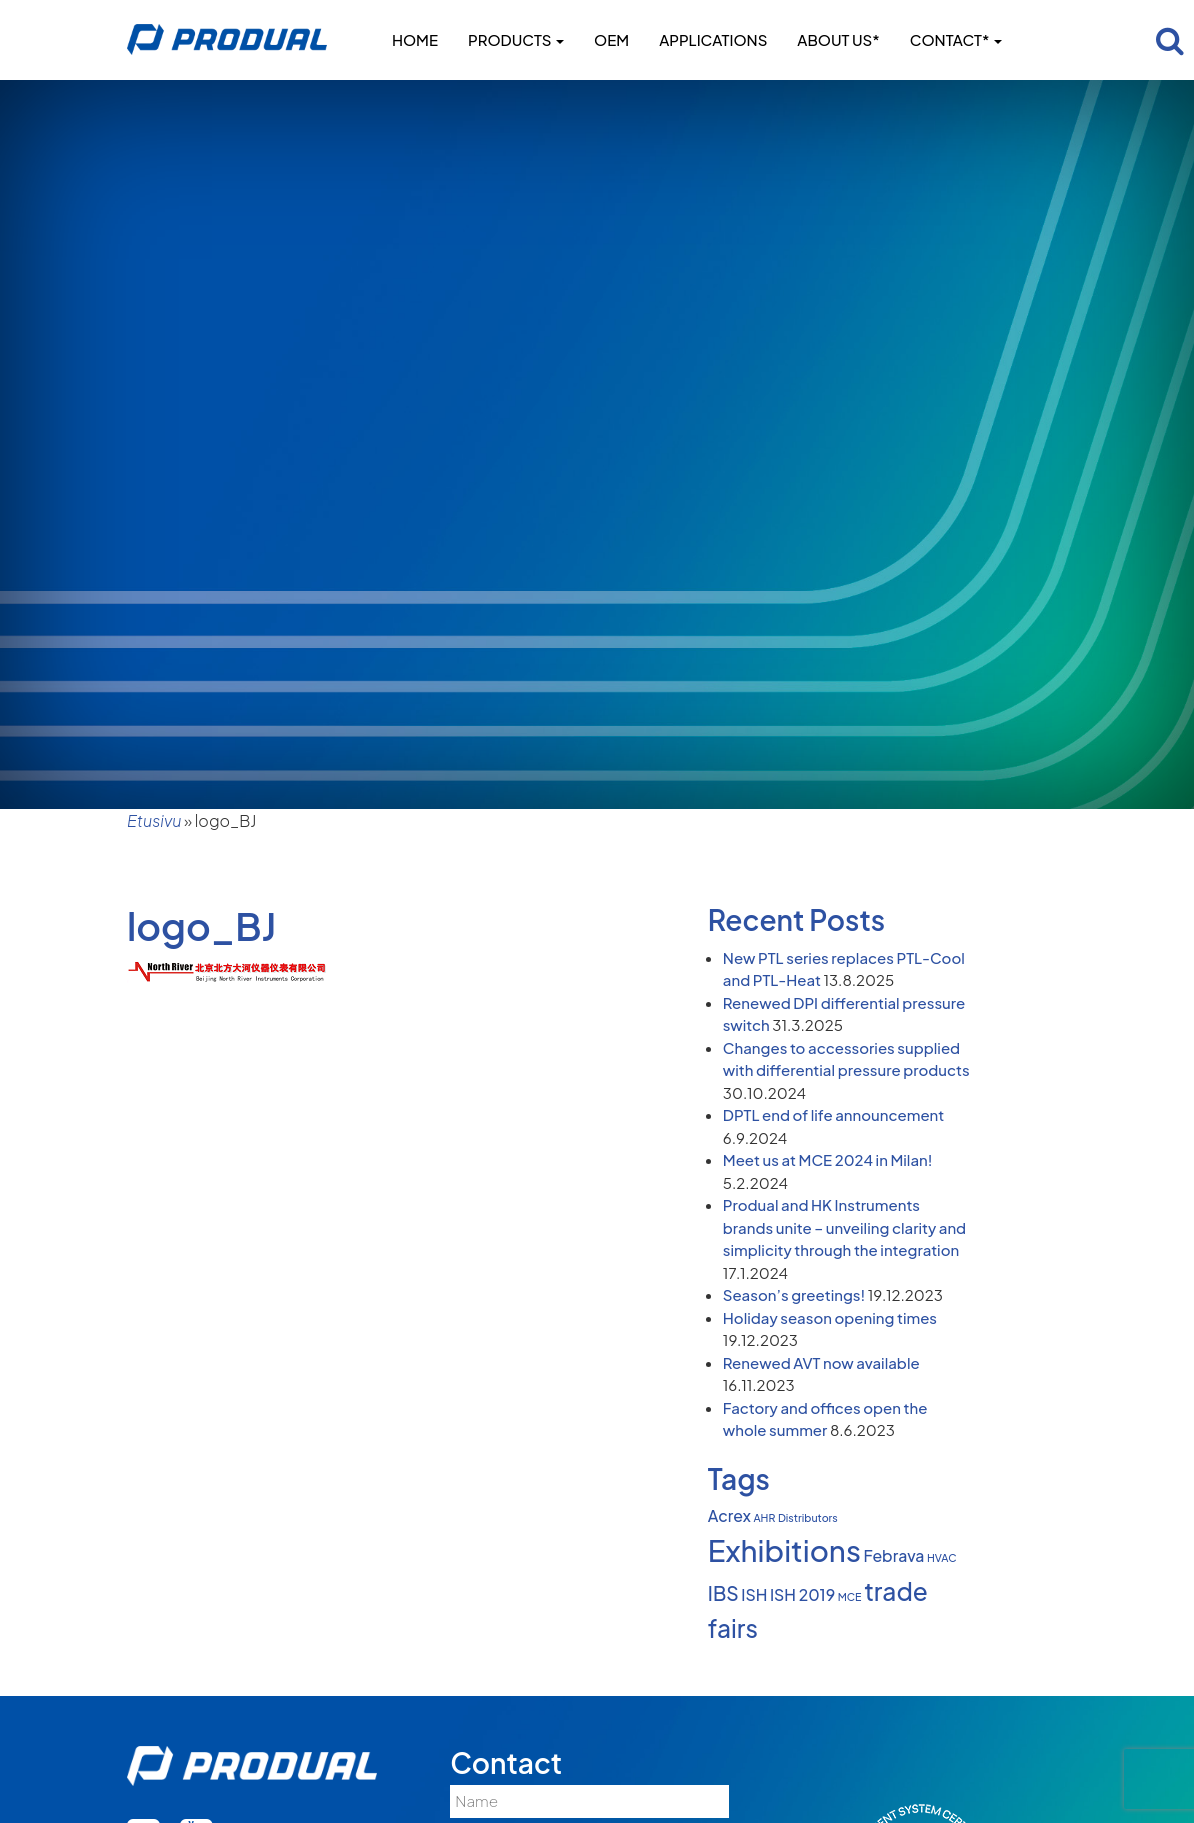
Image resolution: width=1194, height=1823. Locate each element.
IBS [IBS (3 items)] (723, 1593)
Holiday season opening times (830, 1317)
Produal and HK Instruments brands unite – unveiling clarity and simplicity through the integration (844, 1227)
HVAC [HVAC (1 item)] (942, 1557)
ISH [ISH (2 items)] (754, 1595)
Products (516, 39)
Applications (713, 39)
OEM (611, 39)
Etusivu (154, 820)
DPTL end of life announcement (833, 1114)
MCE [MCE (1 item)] (850, 1596)
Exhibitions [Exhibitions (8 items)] (784, 1550)
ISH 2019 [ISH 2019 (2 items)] (802, 1595)
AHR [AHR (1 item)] (764, 1517)
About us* (838, 39)
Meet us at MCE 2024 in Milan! (828, 1159)
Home (415, 39)
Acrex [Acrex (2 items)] (729, 1516)
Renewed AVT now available (821, 1362)
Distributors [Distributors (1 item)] (808, 1517)
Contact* (956, 39)
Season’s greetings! (794, 1294)
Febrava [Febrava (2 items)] (893, 1556)
